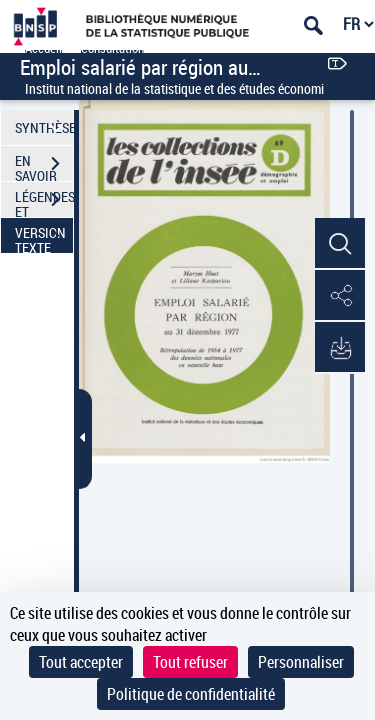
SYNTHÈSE (44, 127)
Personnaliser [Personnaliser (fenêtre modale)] (301, 662)
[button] (340, 244)
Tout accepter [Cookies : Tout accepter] (81, 662)
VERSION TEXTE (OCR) (44, 238)
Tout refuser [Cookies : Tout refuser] (190, 662)
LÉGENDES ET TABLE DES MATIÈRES (44, 202)
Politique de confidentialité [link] (191, 694)
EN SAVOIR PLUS (44, 166)
